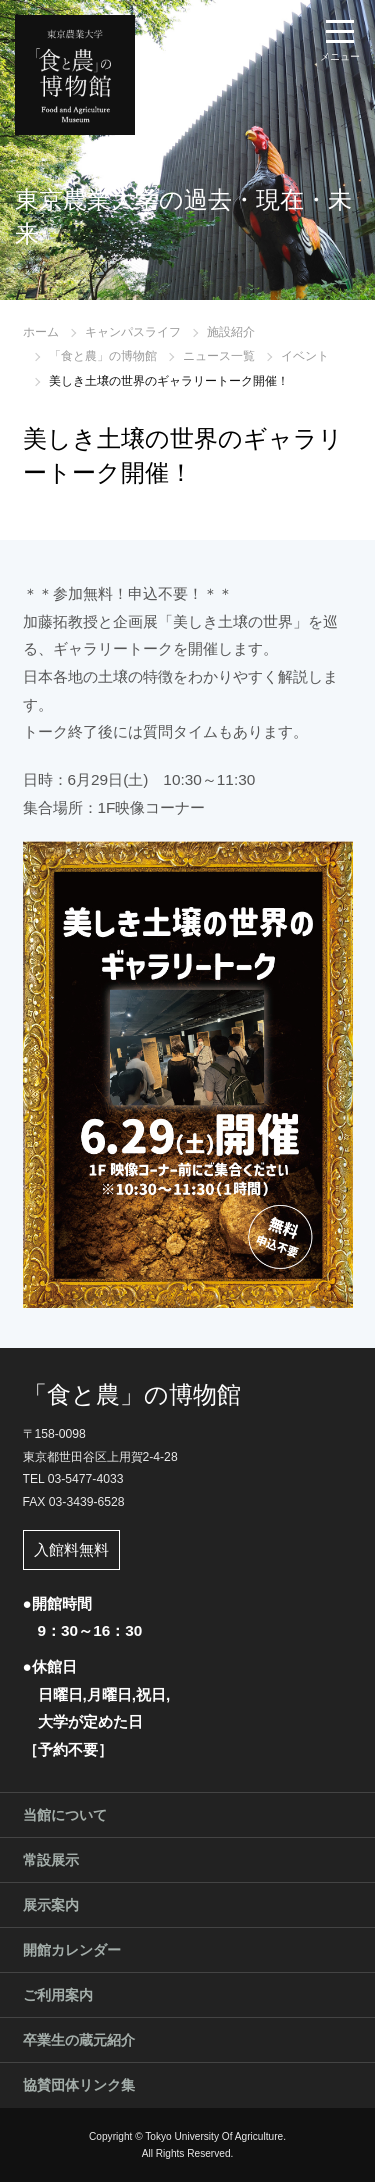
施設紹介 (231, 332)
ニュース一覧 (219, 356)
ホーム (41, 332)
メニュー (340, 56)
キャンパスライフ (133, 332)
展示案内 (51, 1905)
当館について (65, 1815)
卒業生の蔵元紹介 (79, 2040)
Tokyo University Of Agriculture (214, 2136)
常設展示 (51, 1860)
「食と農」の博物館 (103, 356)
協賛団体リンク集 (79, 2085)
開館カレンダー (72, 1950)
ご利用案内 (58, 1995)
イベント (305, 356)
